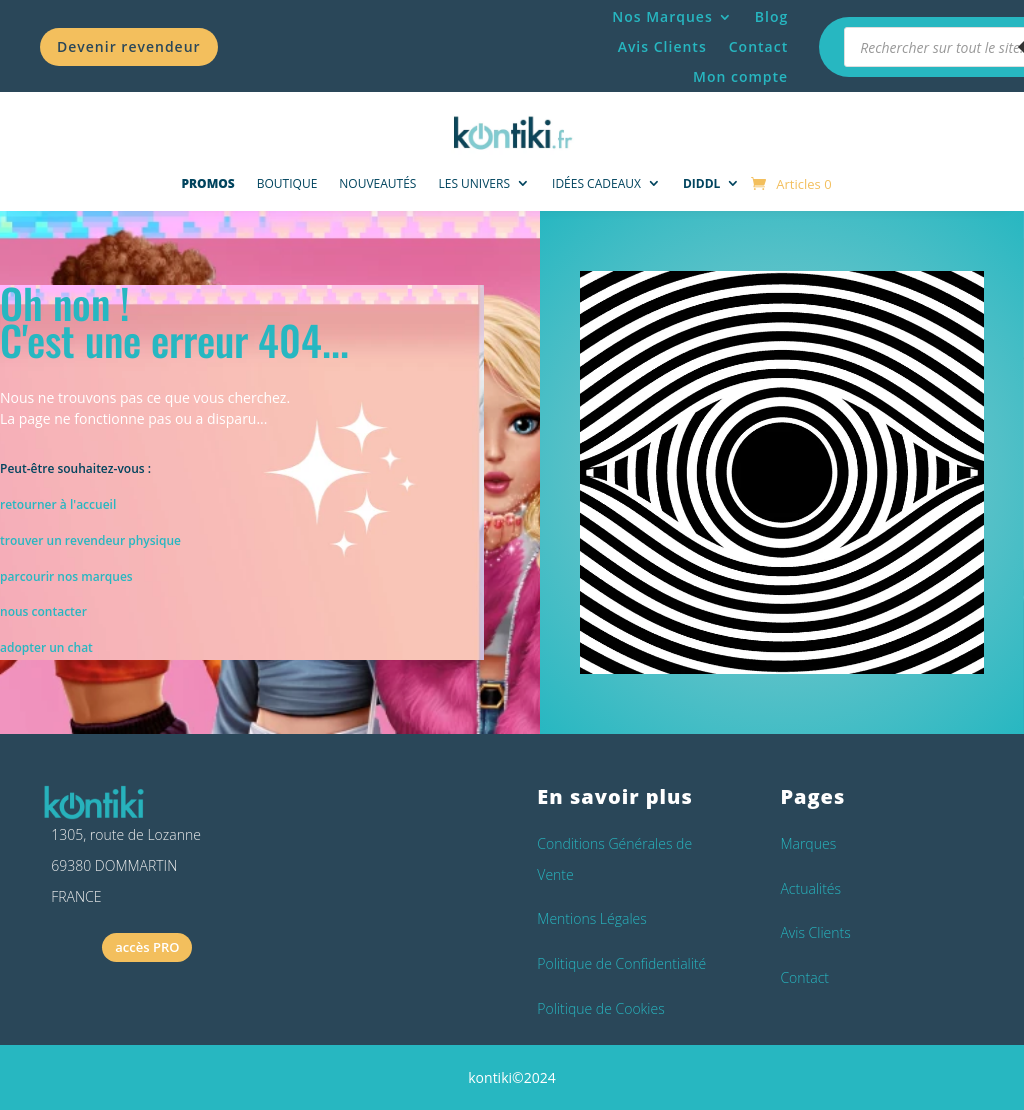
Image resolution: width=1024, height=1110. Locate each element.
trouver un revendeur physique (90, 540)
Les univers (474, 183)
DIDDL (701, 183)
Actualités (810, 888)
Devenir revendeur (129, 46)
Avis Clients (662, 48)
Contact (758, 48)
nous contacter (43, 611)
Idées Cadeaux (596, 183)
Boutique (287, 183)
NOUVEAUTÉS (377, 183)
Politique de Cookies (600, 1008)
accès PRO (147, 947)
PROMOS (207, 183)
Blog (771, 18)
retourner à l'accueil (58, 504)
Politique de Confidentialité (621, 963)
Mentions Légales (591, 918)
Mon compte (740, 78)
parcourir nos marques (66, 576)
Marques (808, 843)
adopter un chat (46, 647)
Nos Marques (662, 18)
